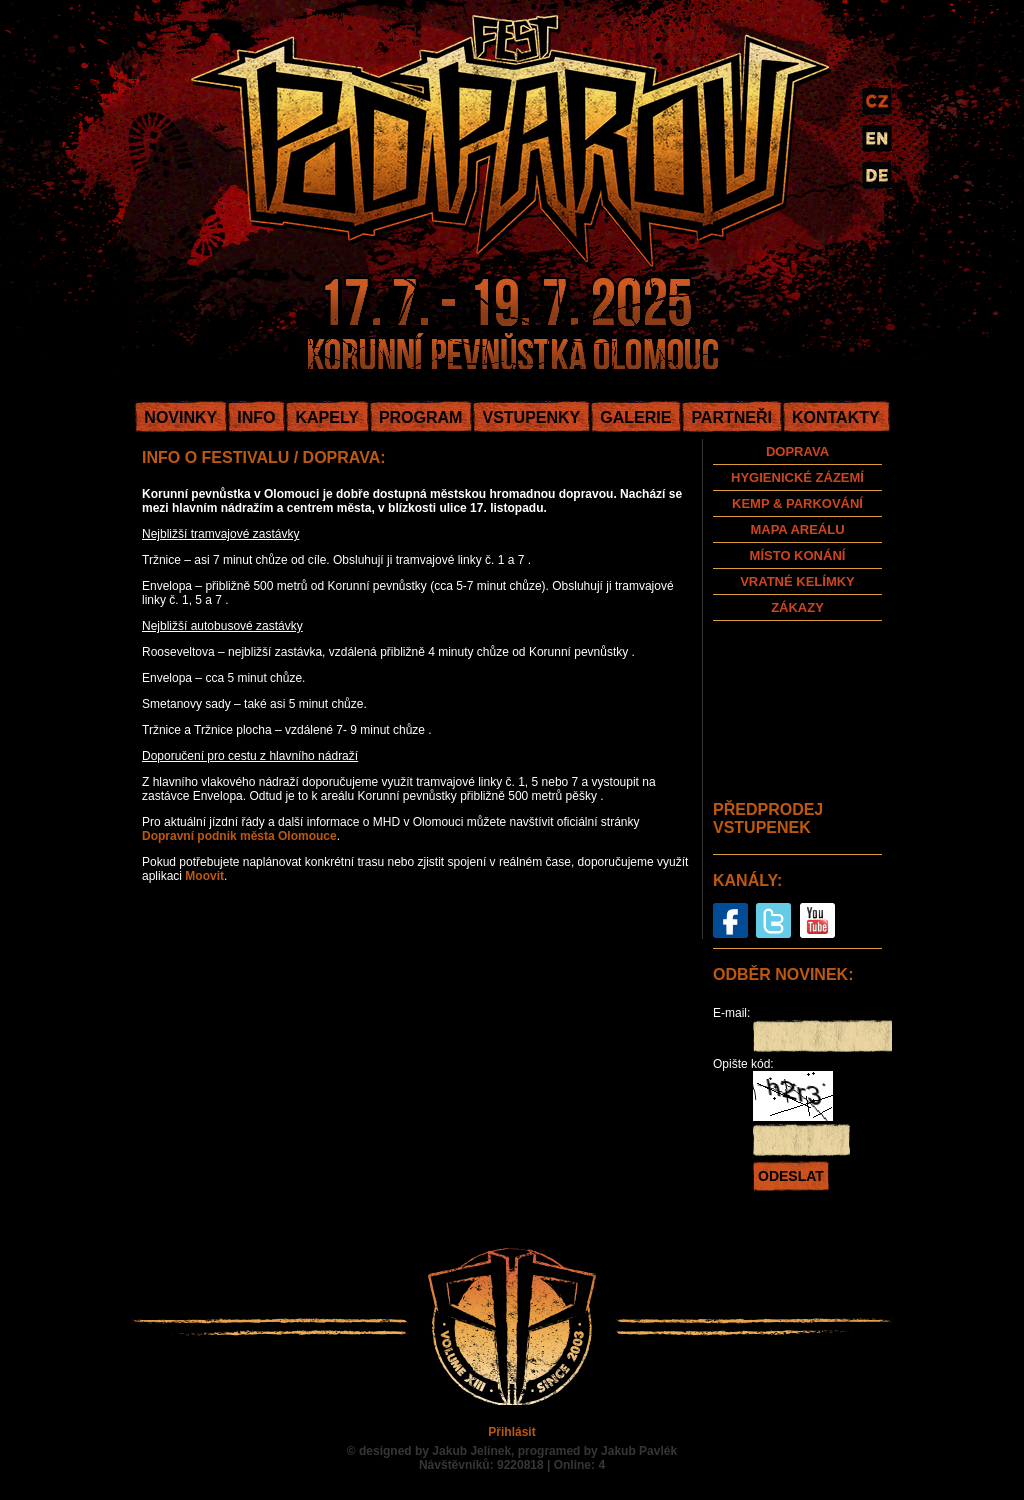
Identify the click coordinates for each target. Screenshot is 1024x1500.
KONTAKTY (836, 417)
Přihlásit (511, 1432)
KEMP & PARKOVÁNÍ (797, 503)
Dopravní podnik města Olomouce (239, 836)
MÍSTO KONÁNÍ (798, 555)
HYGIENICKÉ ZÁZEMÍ (797, 477)
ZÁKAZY (797, 607)
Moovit (204, 876)
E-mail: (731, 1013)
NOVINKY (180, 417)
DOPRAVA (797, 451)
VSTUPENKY (531, 417)
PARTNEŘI (731, 417)
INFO (256, 417)
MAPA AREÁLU (797, 529)
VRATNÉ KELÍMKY (797, 581)
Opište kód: (743, 1064)
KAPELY (326, 417)
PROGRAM (421, 417)
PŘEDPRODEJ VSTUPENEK (768, 818)
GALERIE (635, 417)
